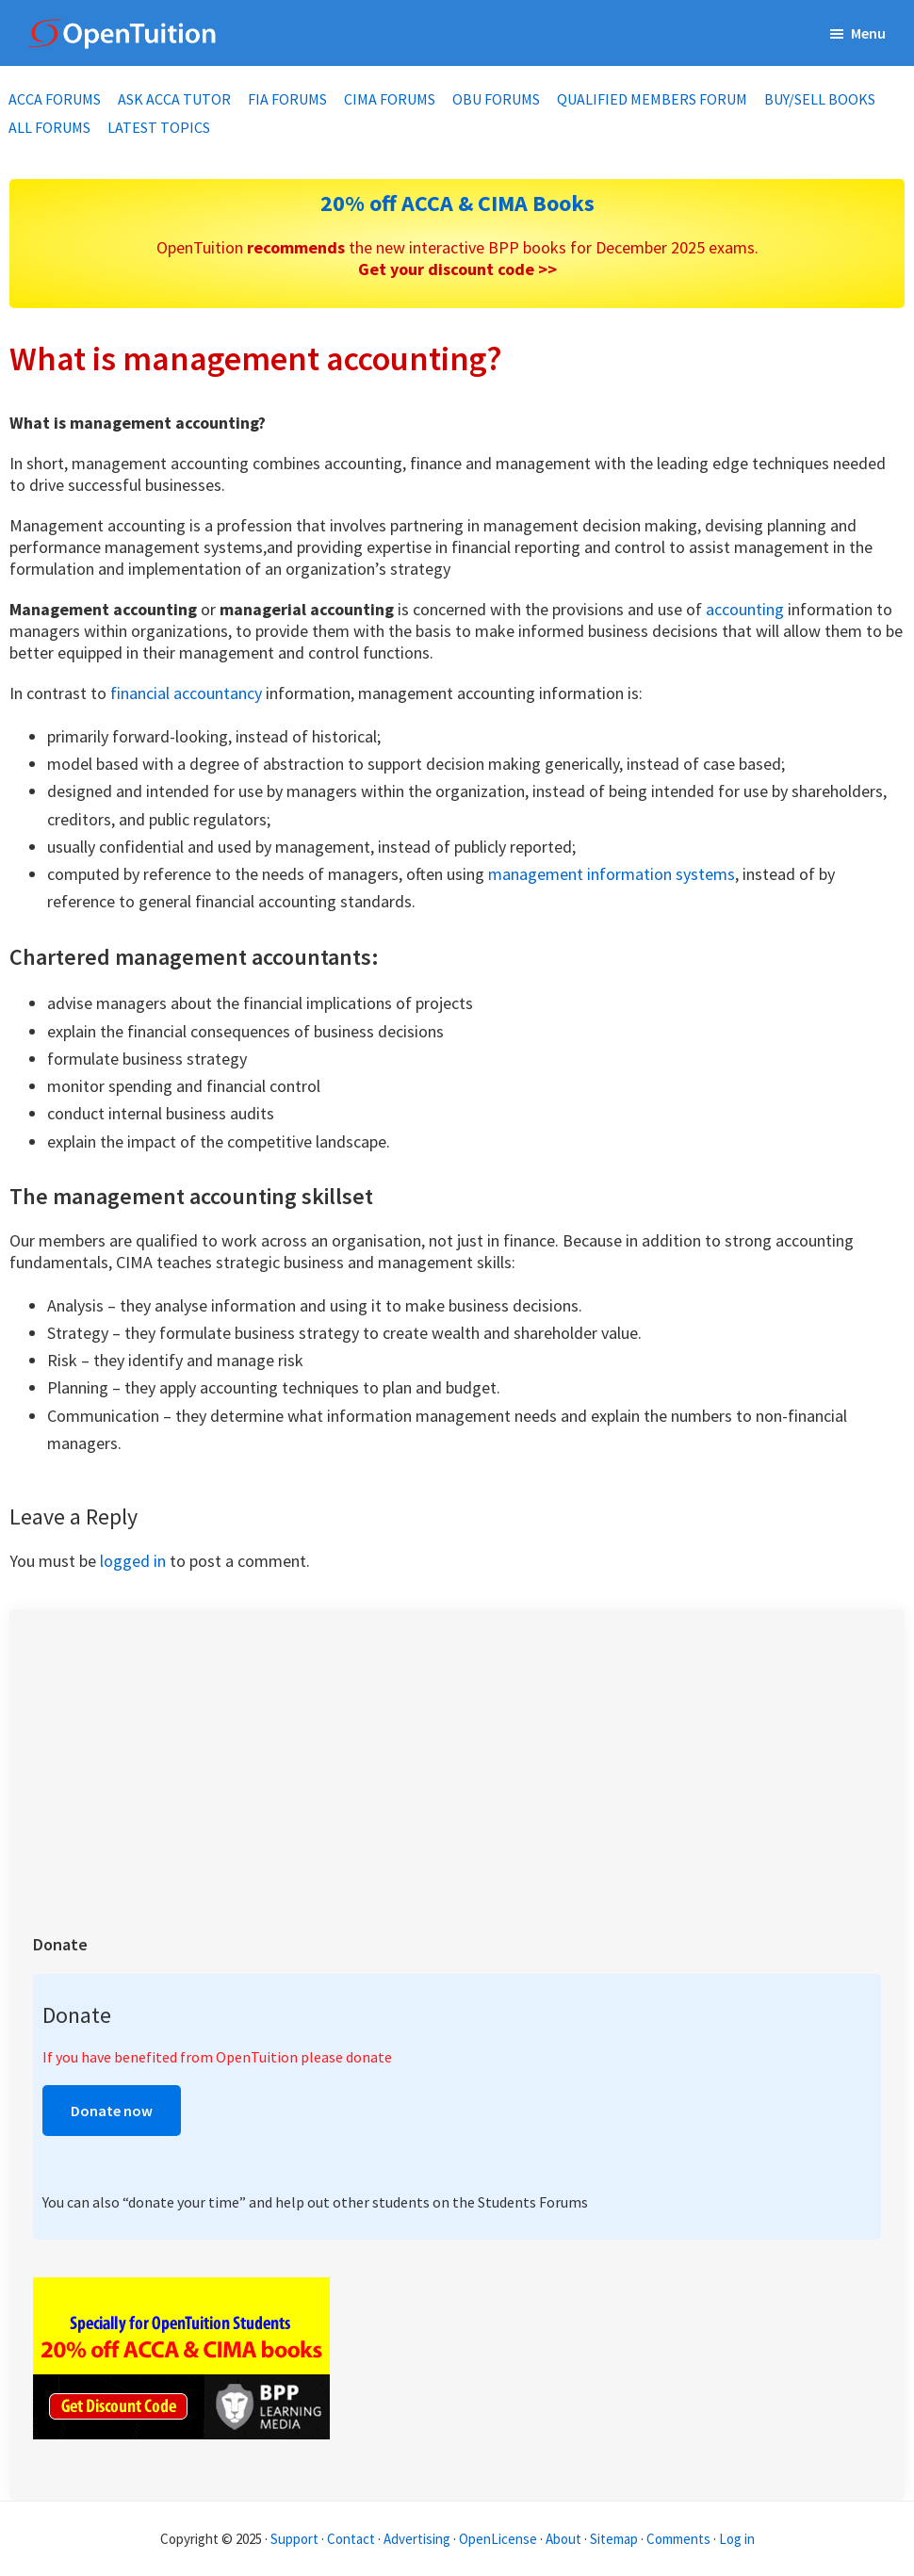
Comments (679, 2539)
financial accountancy (186, 693)
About (563, 2539)
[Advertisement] (457, 1765)
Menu (868, 33)
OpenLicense (499, 2539)
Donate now (112, 2110)
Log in (737, 2539)
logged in (133, 1561)
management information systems (611, 874)
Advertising (417, 2539)
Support (294, 2539)
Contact (351, 2539)
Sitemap (614, 2539)
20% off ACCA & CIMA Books (457, 203)
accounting (745, 609)
